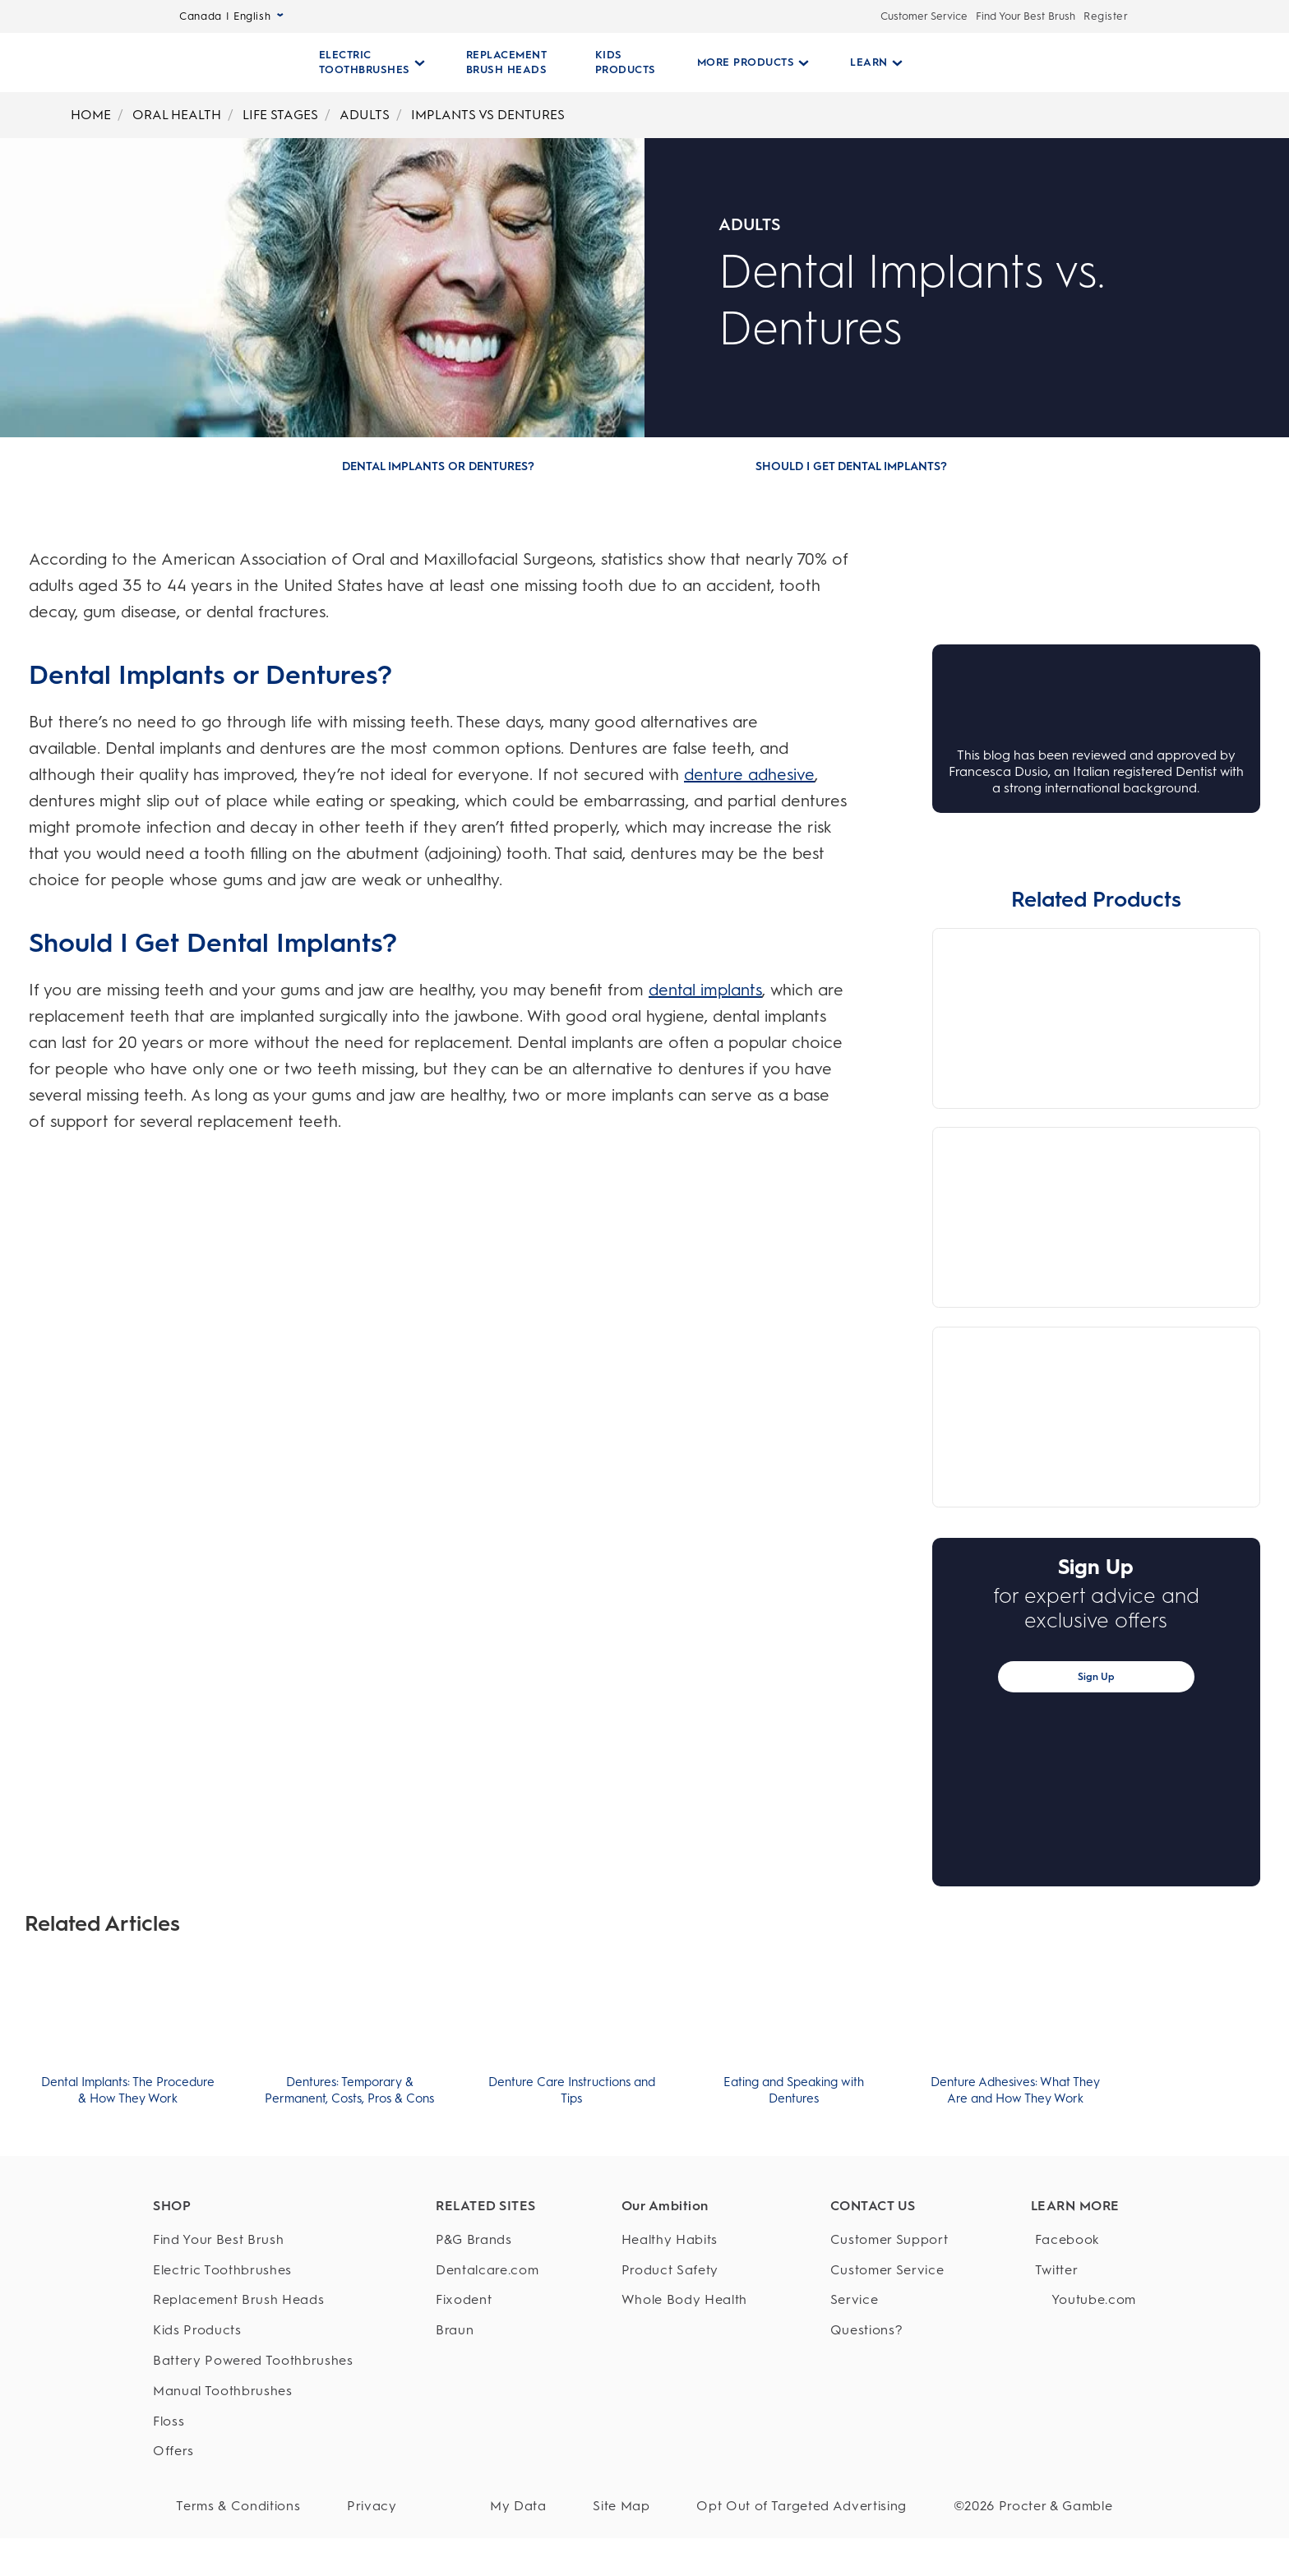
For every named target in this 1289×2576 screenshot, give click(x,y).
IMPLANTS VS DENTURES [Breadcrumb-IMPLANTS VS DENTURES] (488, 114)
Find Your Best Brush (1025, 16)
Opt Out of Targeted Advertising (826, 2516)
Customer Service (924, 16)
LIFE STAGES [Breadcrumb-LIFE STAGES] (280, 114)
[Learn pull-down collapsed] (869, 62)
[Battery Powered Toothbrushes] (253, 2372)
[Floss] (253, 2432)
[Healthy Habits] (684, 2250)
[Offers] (253, 2462)
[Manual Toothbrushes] (253, 2401)
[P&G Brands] (487, 2250)
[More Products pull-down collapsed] (747, 62)
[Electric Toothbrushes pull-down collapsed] (372, 62)
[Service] (889, 2311)
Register (1105, 16)
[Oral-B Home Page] (226, 62)
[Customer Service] (889, 2280)
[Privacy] (348, 2517)
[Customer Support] (889, 2250)
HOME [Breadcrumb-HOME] (91, 114)
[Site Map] (661, 2517)
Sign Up (1096, 1677)
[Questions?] (889, 2341)
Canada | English (231, 16)
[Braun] (487, 2341)
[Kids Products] (253, 2341)
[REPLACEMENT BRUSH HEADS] (506, 62)
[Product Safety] (684, 2280)
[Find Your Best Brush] (253, 2250)
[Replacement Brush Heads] (253, 2311)
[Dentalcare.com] (487, 2280)
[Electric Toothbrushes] (253, 2280)
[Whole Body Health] (684, 2311)
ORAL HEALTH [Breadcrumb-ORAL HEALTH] (176, 114)
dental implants (705, 989)
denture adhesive (749, 774)
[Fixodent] (487, 2311)
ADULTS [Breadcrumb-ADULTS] (365, 114)
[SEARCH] (1014, 62)
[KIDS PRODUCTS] (619, 62)
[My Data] (575, 2517)
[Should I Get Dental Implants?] (851, 466)
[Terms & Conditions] (231, 2517)
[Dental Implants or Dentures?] (438, 466)
